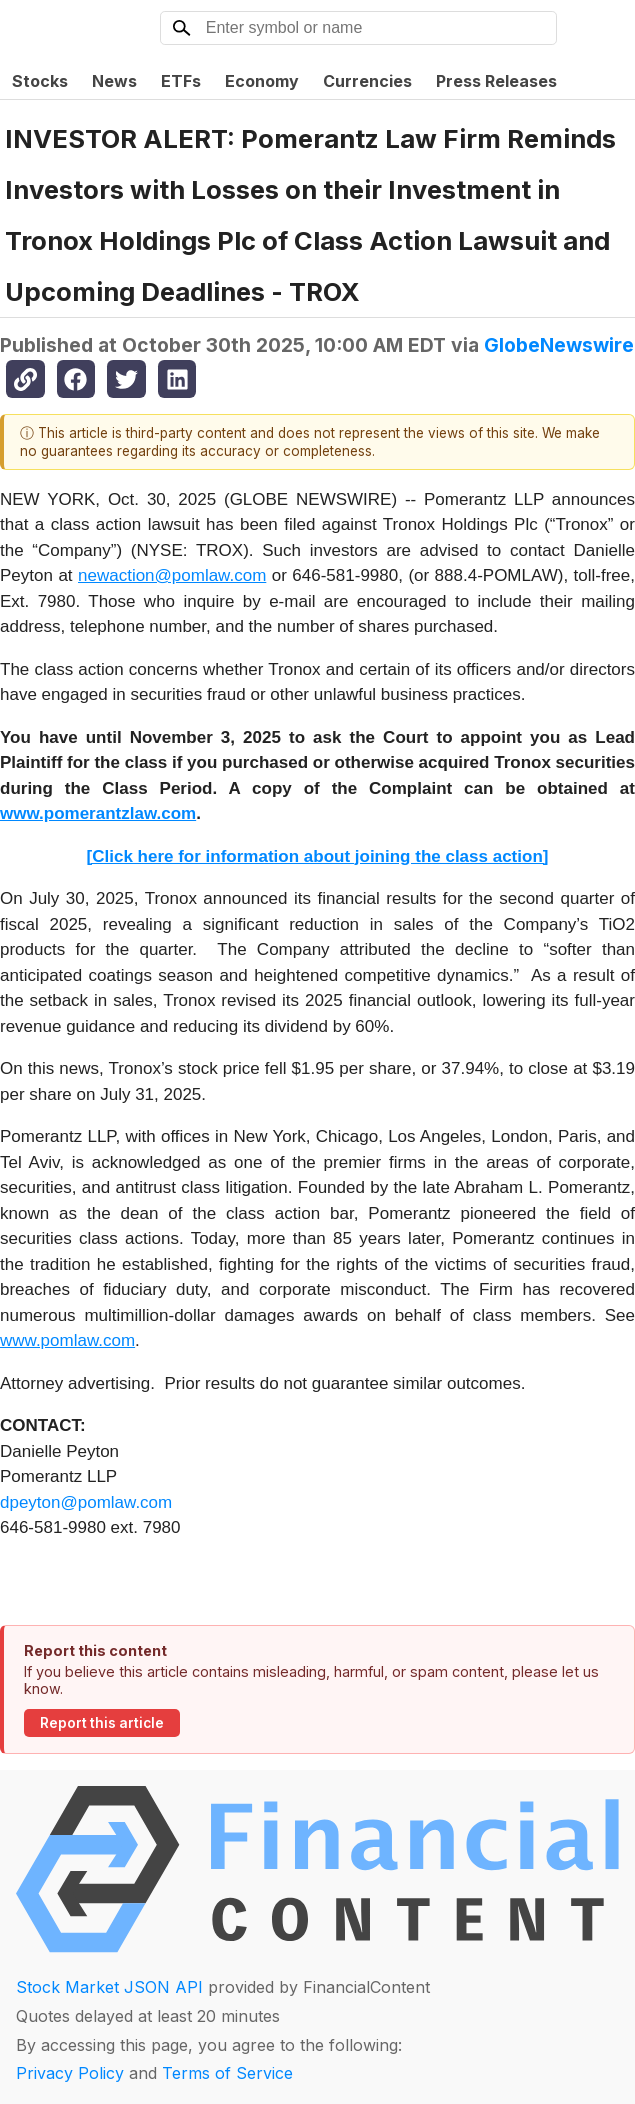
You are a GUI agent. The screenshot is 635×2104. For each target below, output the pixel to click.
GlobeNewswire (559, 345)
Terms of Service (227, 2073)
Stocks (40, 81)
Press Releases (496, 81)
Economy (262, 81)
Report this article (102, 1723)
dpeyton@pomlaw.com (86, 1502)
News (114, 81)
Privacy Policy (70, 2073)
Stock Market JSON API (109, 1987)
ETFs (181, 81)
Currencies (367, 81)
